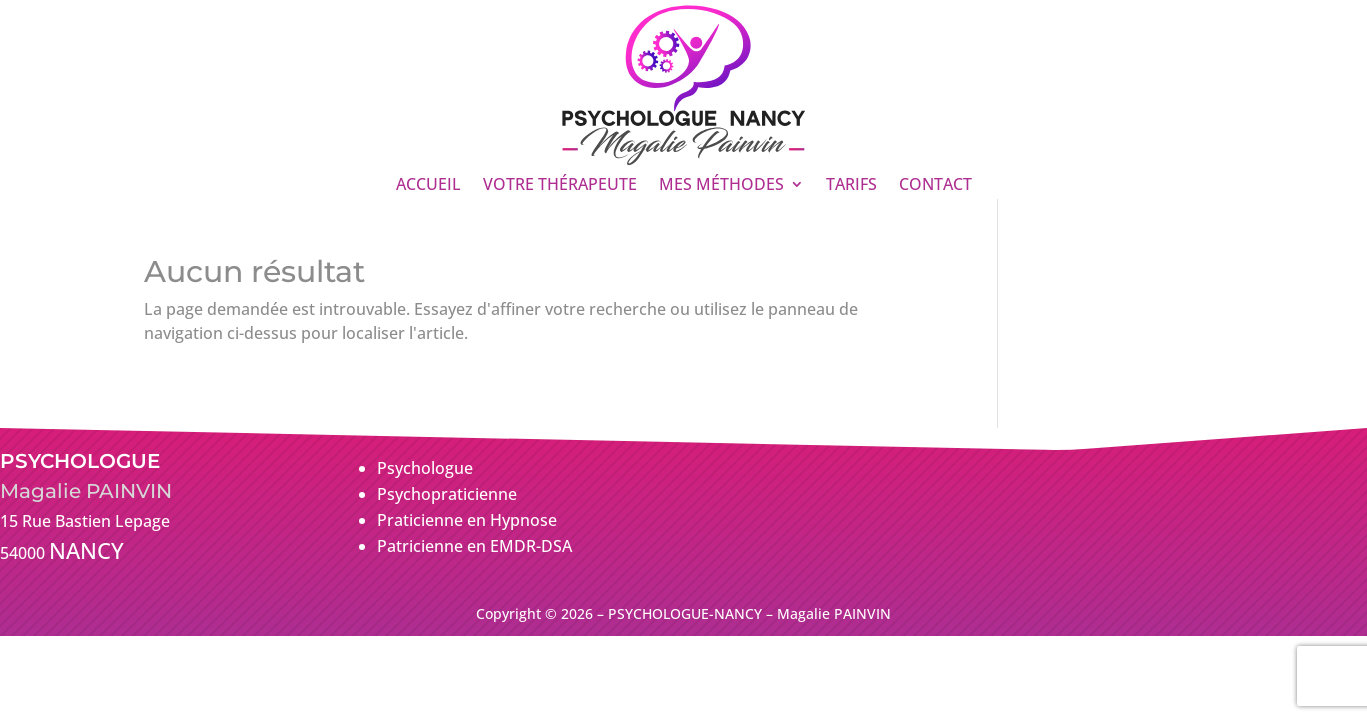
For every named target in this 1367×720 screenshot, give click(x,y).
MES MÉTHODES (721, 186)
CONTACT (935, 186)
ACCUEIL (428, 186)
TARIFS (851, 186)
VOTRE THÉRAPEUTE (560, 186)
